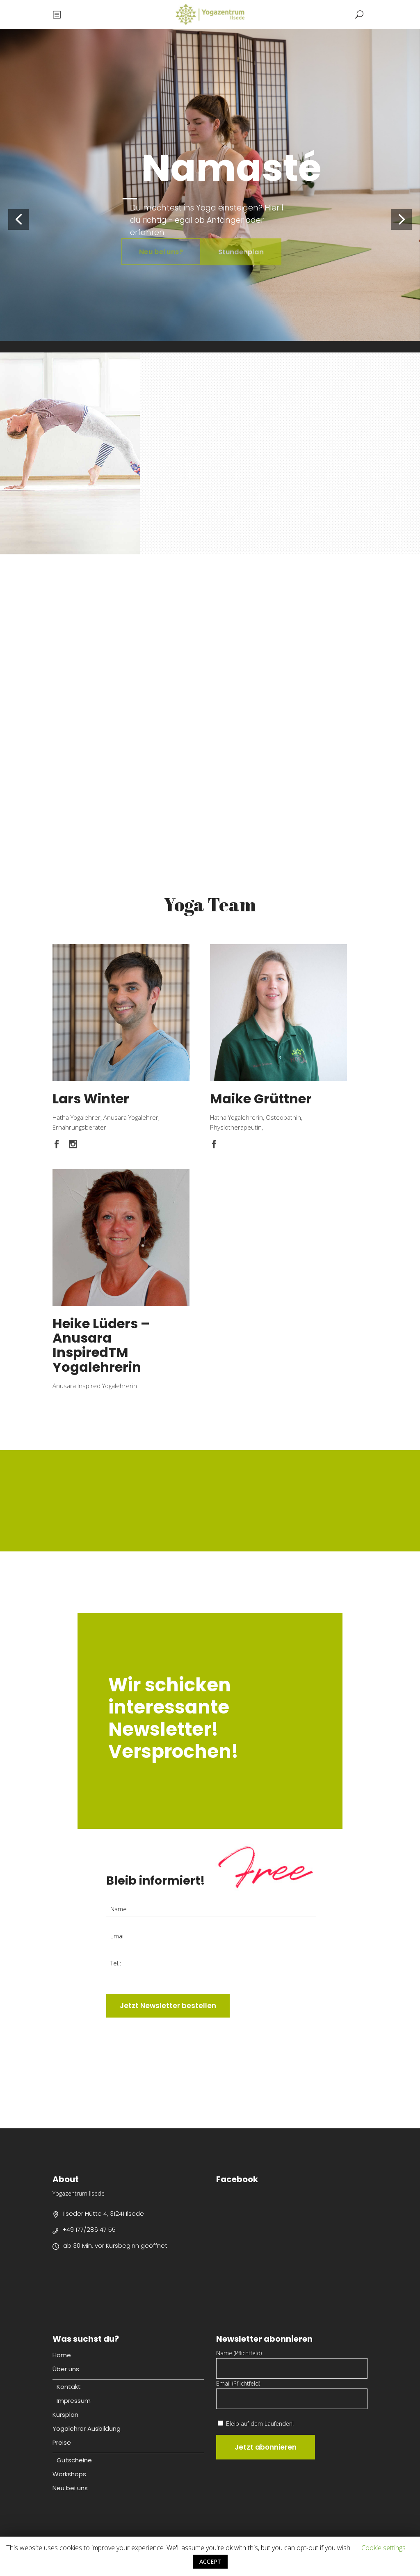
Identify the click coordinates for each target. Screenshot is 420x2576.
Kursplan (65, 2414)
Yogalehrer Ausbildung (86, 2428)
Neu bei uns (70, 2488)
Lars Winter (90, 1098)
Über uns (65, 2369)
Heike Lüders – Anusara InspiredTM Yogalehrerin (101, 1345)
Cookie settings (383, 2547)
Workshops (69, 2474)
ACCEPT (210, 2561)
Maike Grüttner (261, 1098)
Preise (61, 2442)
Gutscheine (74, 2460)
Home (61, 2355)
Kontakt (69, 2386)
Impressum (74, 2400)
